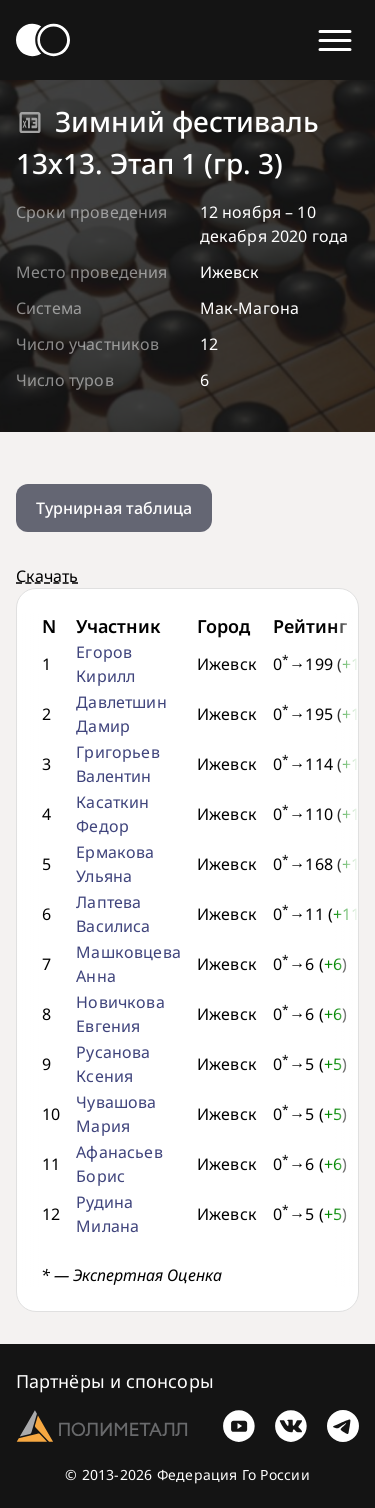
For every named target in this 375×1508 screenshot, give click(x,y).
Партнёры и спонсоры (115, 1381)
